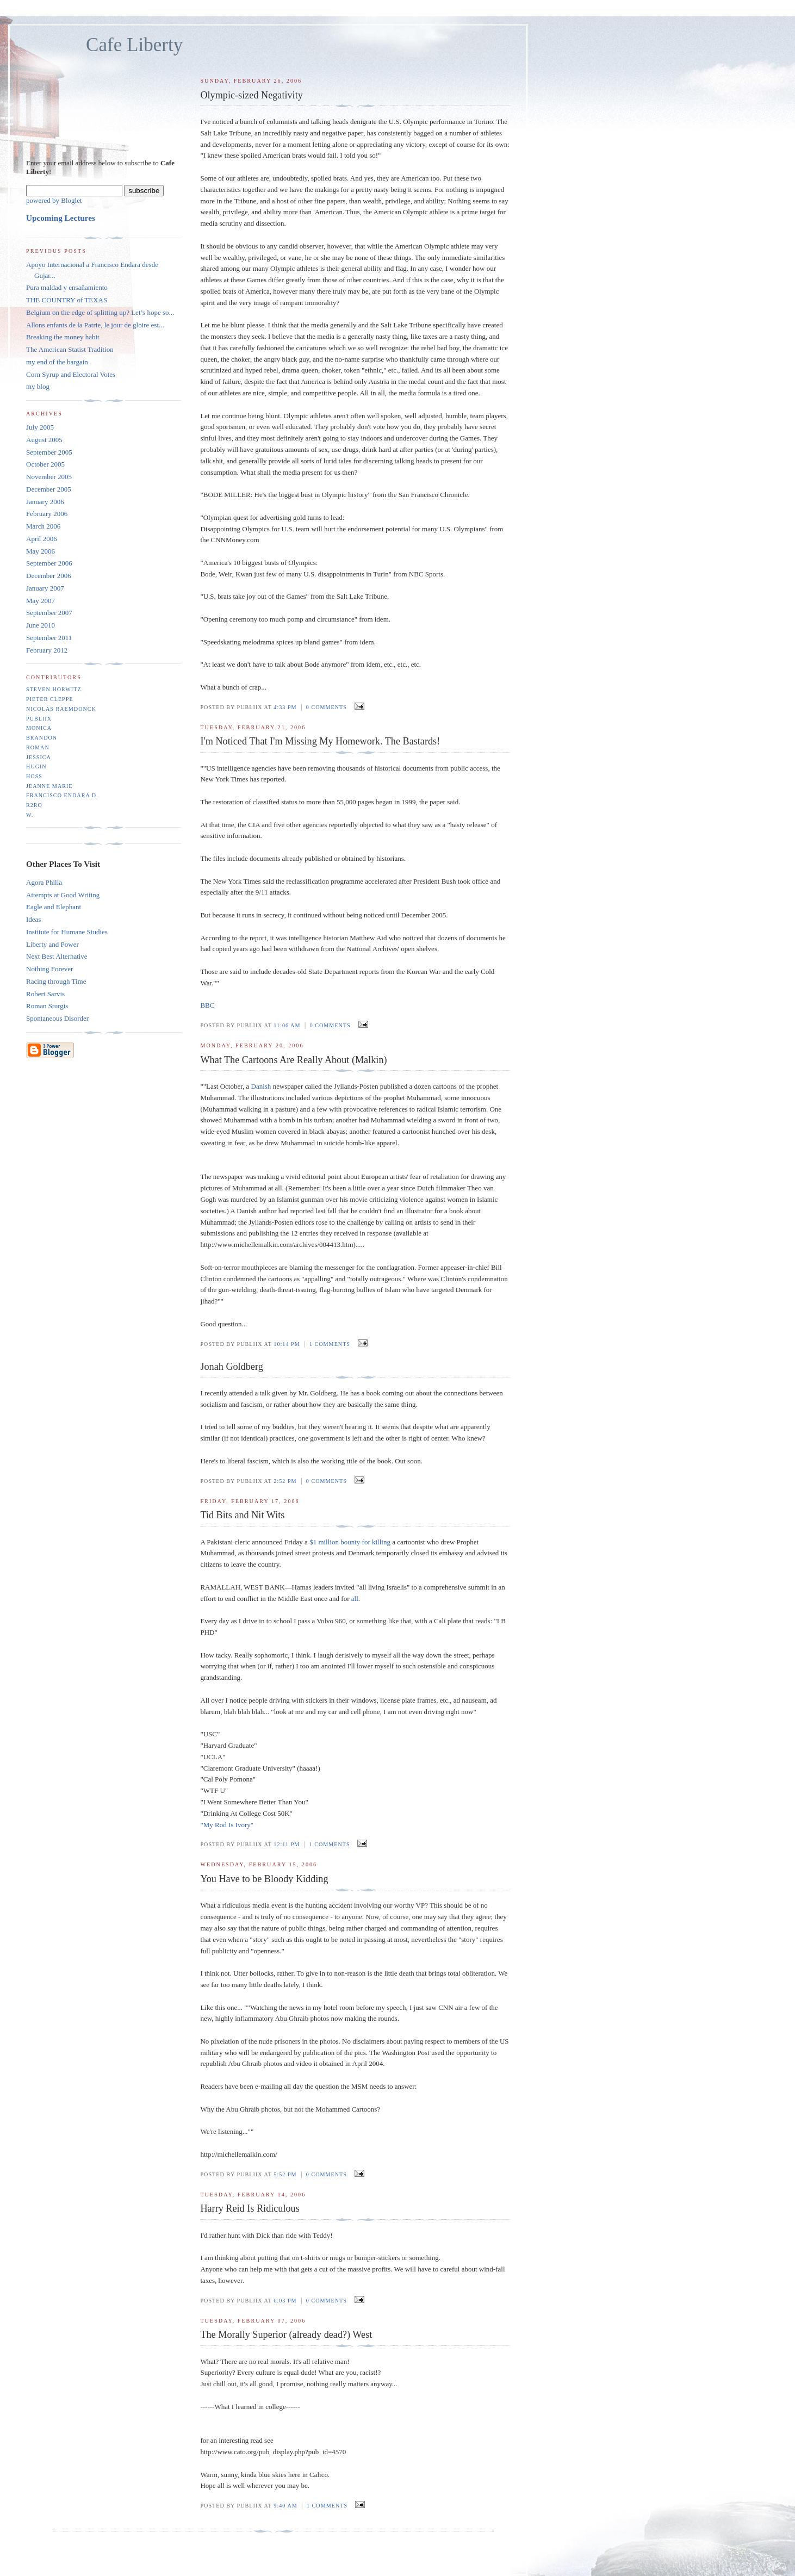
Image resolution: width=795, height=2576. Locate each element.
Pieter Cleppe (49, 699)
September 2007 (49, 613)
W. (29, 815)
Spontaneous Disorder (57, 1018)
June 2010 (40, 625)
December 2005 (48, 489)
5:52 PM (285, 2174)
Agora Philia (44, 882)
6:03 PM (285, 2301)
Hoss (34, 776)
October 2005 (45, 464)
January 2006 (45, 502)
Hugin (36, 766)
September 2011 (49, 638)
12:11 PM (287, 1844)
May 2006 (40, 551)
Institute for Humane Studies (67, 932)
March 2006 (43, 526)
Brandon (41, 738)
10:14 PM (287, 1344)
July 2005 (40, 427)
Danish (262, 1086)
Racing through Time (56, 981)
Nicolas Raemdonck (61, 709)
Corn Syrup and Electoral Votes (70, 374)
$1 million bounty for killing (349, 1542)
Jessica (38, 757)
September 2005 (49, 452)
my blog (37, 386)
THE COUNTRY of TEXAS (66, 300)
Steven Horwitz (54, 689)
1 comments (329, 1344)
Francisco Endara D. (62, 795)
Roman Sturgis (47, 1006)
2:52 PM (285, 1481)
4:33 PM (285, 707)
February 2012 (46, 650)
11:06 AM (287, 1025)
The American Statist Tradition (70, 349)
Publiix (39, 719)
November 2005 (49, 477)
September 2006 (49, 563)
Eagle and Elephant (53, 907)
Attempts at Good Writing (63, 895)
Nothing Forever (49, 969)
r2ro (34, 805)
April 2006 (41, 539)
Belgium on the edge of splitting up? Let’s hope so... (100, 312)
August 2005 (44, 440)
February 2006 (46, 514)
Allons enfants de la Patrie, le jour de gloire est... (95, 325)
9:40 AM (285, 2506)
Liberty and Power (52, 944)
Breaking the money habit (63, 337)
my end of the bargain (57, 362)
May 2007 (40, 601)
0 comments (326, 707)
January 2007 (45, 588)
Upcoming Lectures (60, 217)
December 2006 (48, 576)
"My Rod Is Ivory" (226, 1825)
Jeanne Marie (49, 786)
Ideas (33, 919)
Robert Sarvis (45, 994)
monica (39, 728)
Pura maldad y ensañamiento (67, 287)
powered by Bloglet (54, 200)
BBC (207, 1005)
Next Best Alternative (57, 956)
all (354, 1598)
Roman (37, 747)
